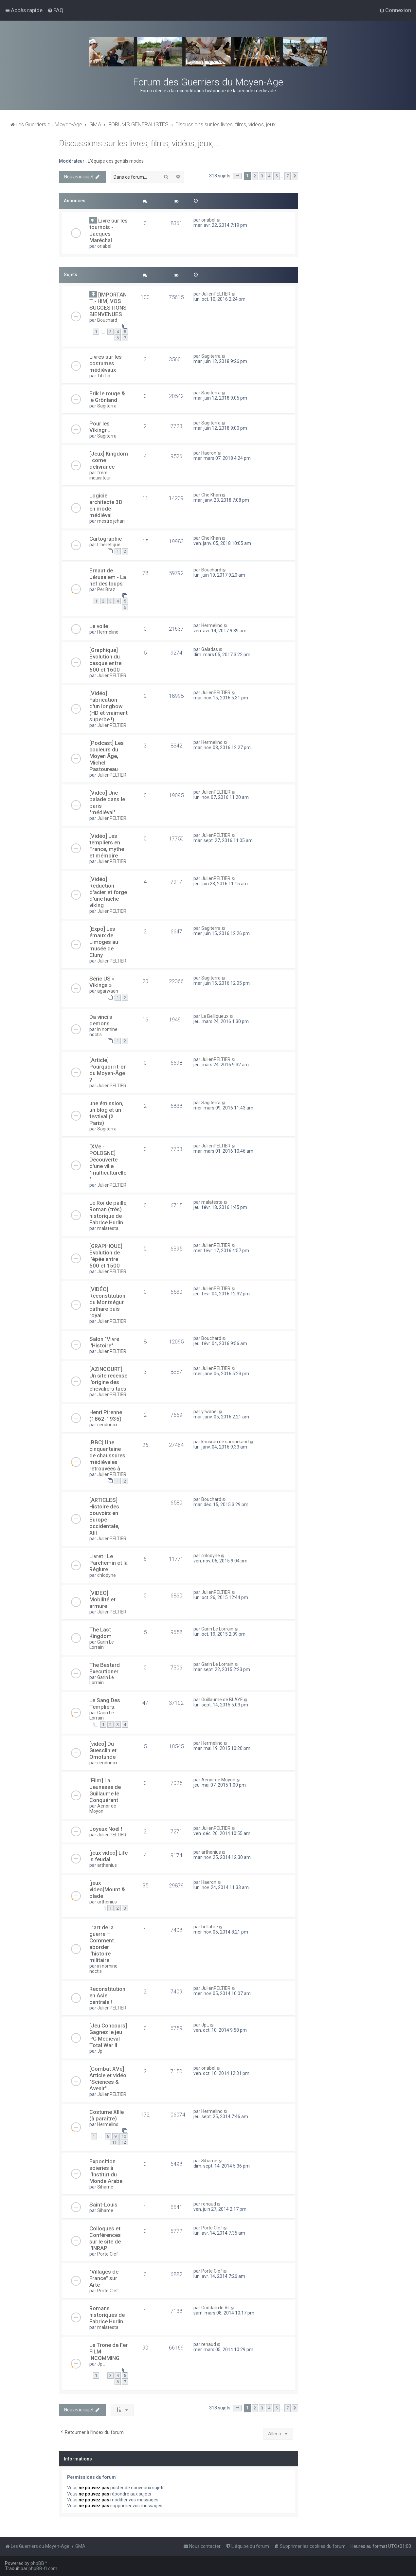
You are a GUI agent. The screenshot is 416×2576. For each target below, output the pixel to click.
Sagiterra (211, 356)
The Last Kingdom (100, 1632)
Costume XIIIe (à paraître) (106, 2115)
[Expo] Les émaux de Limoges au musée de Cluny (103, 942)
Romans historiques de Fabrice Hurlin (107, 2315)
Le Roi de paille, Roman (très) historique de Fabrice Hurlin (108, 1212)
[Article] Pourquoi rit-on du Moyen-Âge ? (108, 1070)
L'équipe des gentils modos (116, 161)
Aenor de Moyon (102, 1808)
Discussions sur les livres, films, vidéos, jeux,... (139, 143)
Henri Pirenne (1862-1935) (105, 1415)
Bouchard (107, 320)
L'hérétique (108, 544)
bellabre (209, 1926)
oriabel (104, 246)
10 (123, 2136)
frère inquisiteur (100, 475)
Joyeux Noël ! (105, 1829)
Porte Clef (107, 2254)
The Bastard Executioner (104, 1668)
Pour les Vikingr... (99, 426)
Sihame (105, 2186)
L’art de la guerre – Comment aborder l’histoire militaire (101, 1943)
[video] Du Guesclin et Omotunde (103, 1750)
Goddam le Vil (215, 2307)
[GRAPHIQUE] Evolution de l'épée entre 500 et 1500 (105, 1256)
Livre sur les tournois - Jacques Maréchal (108, 230)
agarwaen (107, 991)
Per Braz (106, 589)
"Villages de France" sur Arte (103, 2278)
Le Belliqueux (214, 1016)
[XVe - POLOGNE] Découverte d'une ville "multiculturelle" (107, 1162)
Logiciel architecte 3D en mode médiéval (105, 505)
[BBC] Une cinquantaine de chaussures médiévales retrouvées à (107, 1455)
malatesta (107, 1228)
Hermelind (107, 632)
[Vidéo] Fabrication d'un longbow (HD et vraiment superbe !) (108, 706)
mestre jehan (111, 521)
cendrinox (107, 1424)
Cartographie (105, 538)
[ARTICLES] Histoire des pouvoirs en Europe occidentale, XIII (104, 1516)
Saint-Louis (103, 2204)
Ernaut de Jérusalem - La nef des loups (107, 577)
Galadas (209, 649)
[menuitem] (55, 10)
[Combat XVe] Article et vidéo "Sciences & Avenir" (107, 2078)
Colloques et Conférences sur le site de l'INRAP (105, 2238)
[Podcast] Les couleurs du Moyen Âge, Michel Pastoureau (106, 756)
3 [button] (262, 175)
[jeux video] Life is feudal (108, 1856)
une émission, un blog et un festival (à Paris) (106, 1113)
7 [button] (287, 175)
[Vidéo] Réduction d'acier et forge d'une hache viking (108, 892)
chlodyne (106, 1575)
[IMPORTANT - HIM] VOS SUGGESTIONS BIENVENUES (108, 304)
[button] (237, 176)
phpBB (37, 2563)
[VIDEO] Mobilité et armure (102, 1599)
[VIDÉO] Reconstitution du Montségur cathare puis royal (107, 1302)
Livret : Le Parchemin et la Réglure (108, 1563)
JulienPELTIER (215, 294)
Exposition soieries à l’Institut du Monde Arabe (105, 2171)
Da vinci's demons (100, 1020)
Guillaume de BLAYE (222, 1699)
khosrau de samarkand (225, 1441)
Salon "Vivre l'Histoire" (104, 1342)
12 (123, 2142)
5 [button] (276, 175)
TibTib (103, 375)
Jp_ (101, 2051)
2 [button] (255, 175)
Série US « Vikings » (102, 981)
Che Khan (211, 494)
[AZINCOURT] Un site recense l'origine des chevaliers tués (108, 1379)
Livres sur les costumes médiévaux (105, 363)
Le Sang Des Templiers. (104, 1703)
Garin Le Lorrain (101, 1644)
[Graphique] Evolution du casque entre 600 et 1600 (105, 660)
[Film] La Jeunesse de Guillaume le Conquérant (105, 1790)
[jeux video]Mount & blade (107, 1889)
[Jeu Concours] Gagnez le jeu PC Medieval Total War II (108, 2035)
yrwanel (209, 1411)
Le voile (98, 626)
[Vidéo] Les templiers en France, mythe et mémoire (106, 846)
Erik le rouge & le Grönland (107, 396)
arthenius (107, 1865)
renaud (208, 2204)
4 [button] (269, 175)
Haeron (208, 453)
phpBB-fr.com (42, 2568)
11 (114, 2142)
